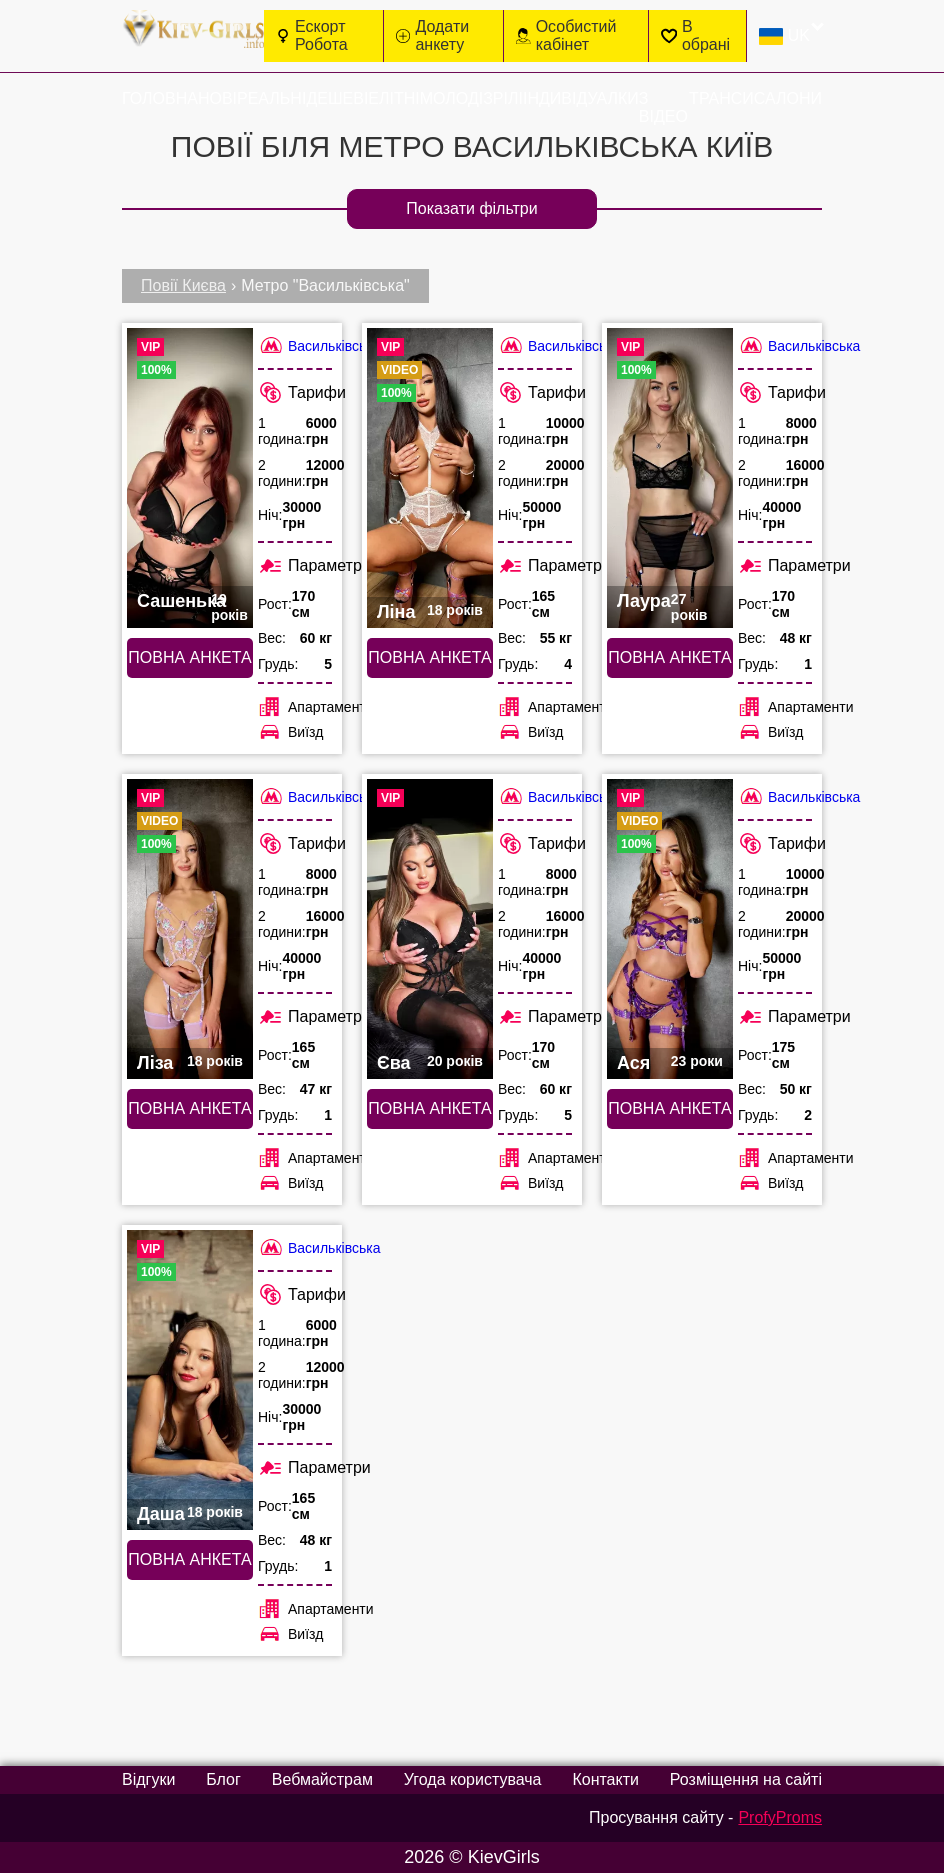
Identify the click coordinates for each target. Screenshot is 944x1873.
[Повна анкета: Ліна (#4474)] (430, 478)
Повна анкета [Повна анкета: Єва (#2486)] (429, 1108)
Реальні (271, 98)
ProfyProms (780, 1817)
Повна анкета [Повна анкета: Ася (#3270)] (669, 1108)
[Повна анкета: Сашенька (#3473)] (190, 478)
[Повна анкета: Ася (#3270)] (670, 929)
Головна (160, 98)
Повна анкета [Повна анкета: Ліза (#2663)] (189, 1108)
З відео (663, 107)
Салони (788, 98)
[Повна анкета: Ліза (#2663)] (190, 929)
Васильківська (319, 345)
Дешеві (337, 98)
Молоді (451, 98)
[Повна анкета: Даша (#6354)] (190, 1380)
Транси (721, 98)
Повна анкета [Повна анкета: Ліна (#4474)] (429, 657)
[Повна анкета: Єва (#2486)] (430, 929)
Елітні (393, 98)
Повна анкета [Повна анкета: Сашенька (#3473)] (189, 657)
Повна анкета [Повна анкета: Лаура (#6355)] (669, 657)
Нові (217, 98)
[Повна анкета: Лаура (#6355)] (670, 478)
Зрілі (503, 98)
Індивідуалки (581, 98)
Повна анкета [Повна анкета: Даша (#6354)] (189, 1559)
